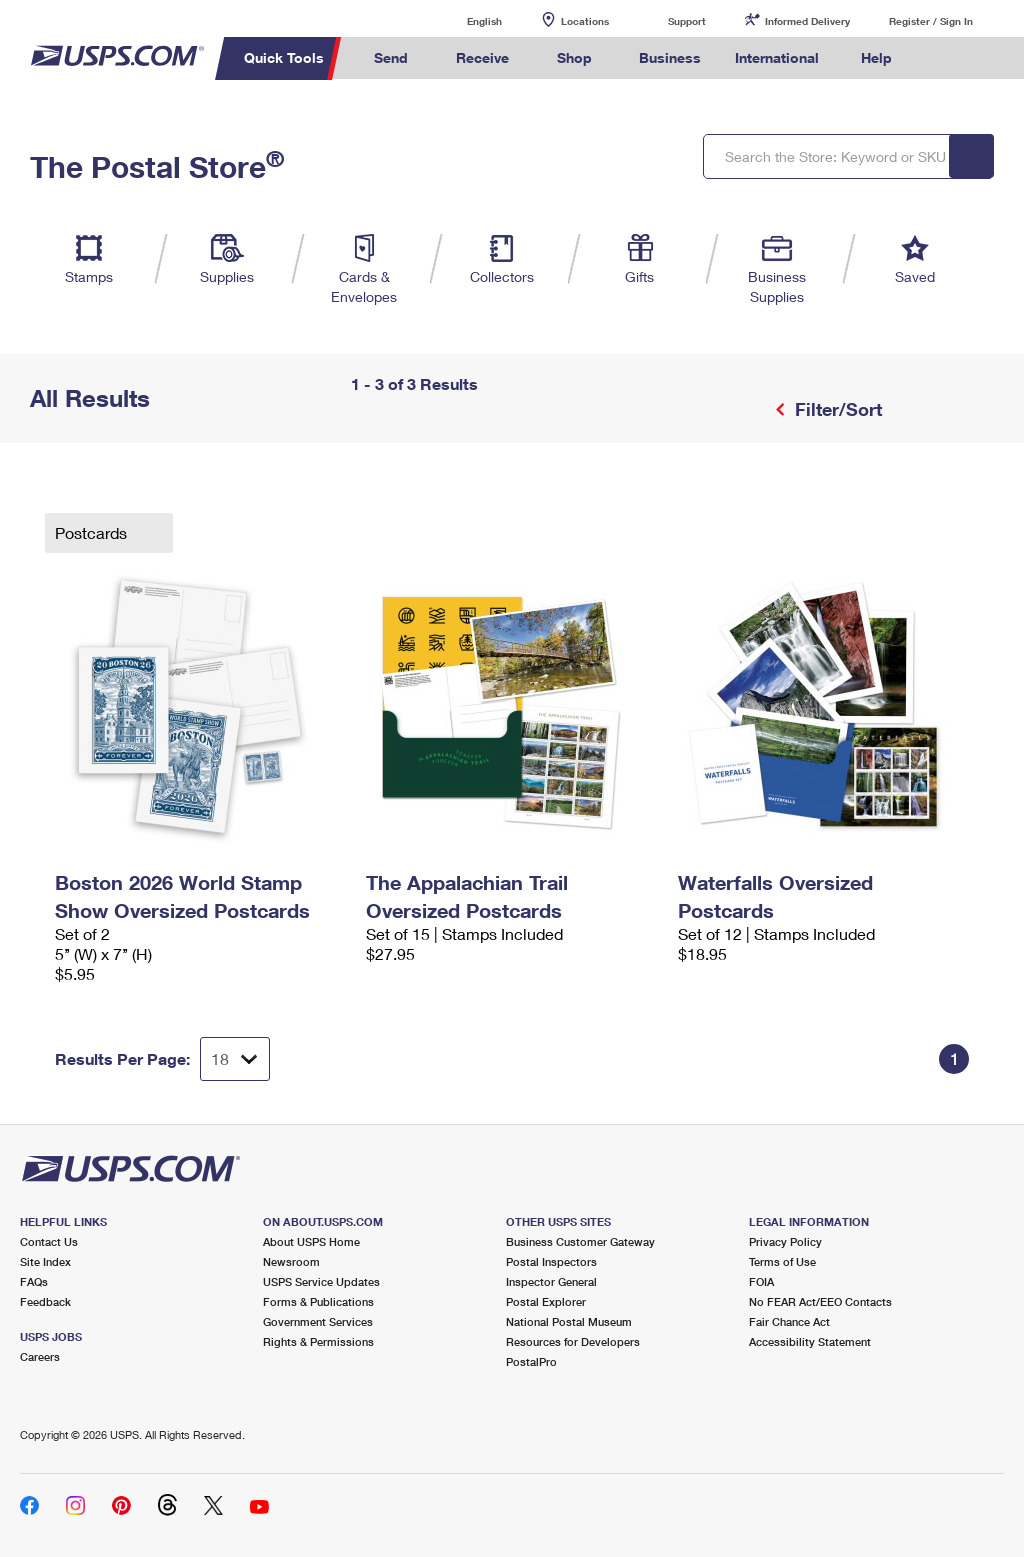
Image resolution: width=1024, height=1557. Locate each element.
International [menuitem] (777, 57)
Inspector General (551, 1281)
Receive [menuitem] (482, 57)
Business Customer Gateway (580, 1241)
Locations (585, 21)
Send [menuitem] (391, 57)
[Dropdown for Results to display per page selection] (235, 1059)
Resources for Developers (573, 1341)
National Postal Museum (569, 1321)
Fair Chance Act (789, 1321)
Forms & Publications (318, 1301)
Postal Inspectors (551, 1261)
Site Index (45, 1261)
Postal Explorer (546, 1301)
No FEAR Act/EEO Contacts (820, 1301)
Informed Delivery (807, 21)
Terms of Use (782, 1261)
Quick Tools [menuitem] (284, 57)
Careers (40, 1356)
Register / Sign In (931, 21)
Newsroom (291, 1261)
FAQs (34, 1281)
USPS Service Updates (321, 1281)
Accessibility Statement (810, 1341)
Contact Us (49, 1241)
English (464, 20)
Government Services (318, 1321)
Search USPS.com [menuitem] (943, 58)
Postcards (93, 532)
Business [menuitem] (670, 57)
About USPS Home (311, 1241)
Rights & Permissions (318, 1341)
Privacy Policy (785, 1241)
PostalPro (531, 1361)
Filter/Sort (836, 409)
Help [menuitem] (876, 57)
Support (687, 21)
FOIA (761, 1281)
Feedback (45, 1301)
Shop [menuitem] (574, 57)
